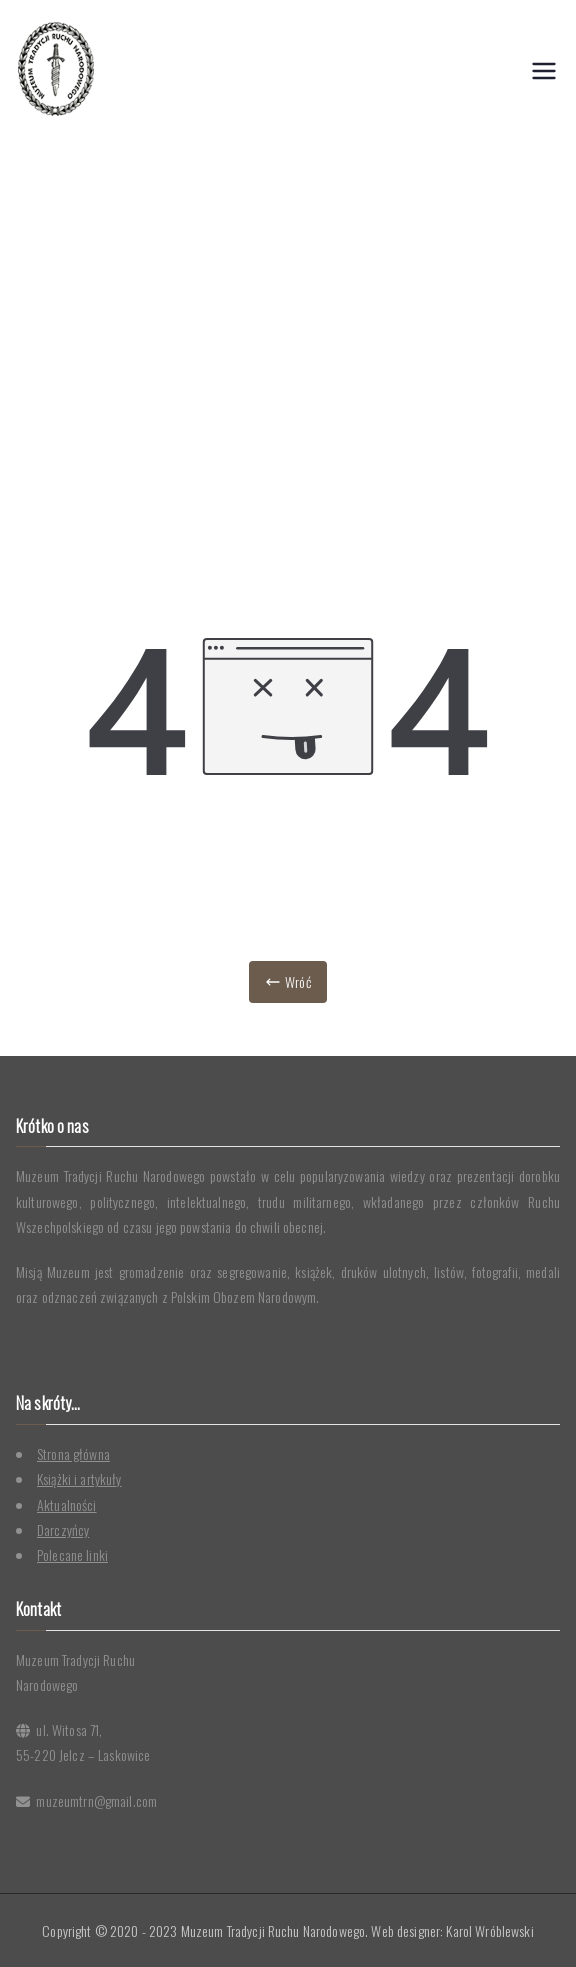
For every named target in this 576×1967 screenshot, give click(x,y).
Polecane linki (72, 1554)
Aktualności (67, 1504)
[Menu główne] (544, 71)
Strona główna (73, 1453)
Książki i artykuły (79, 1478)
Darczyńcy (63, 1529)
